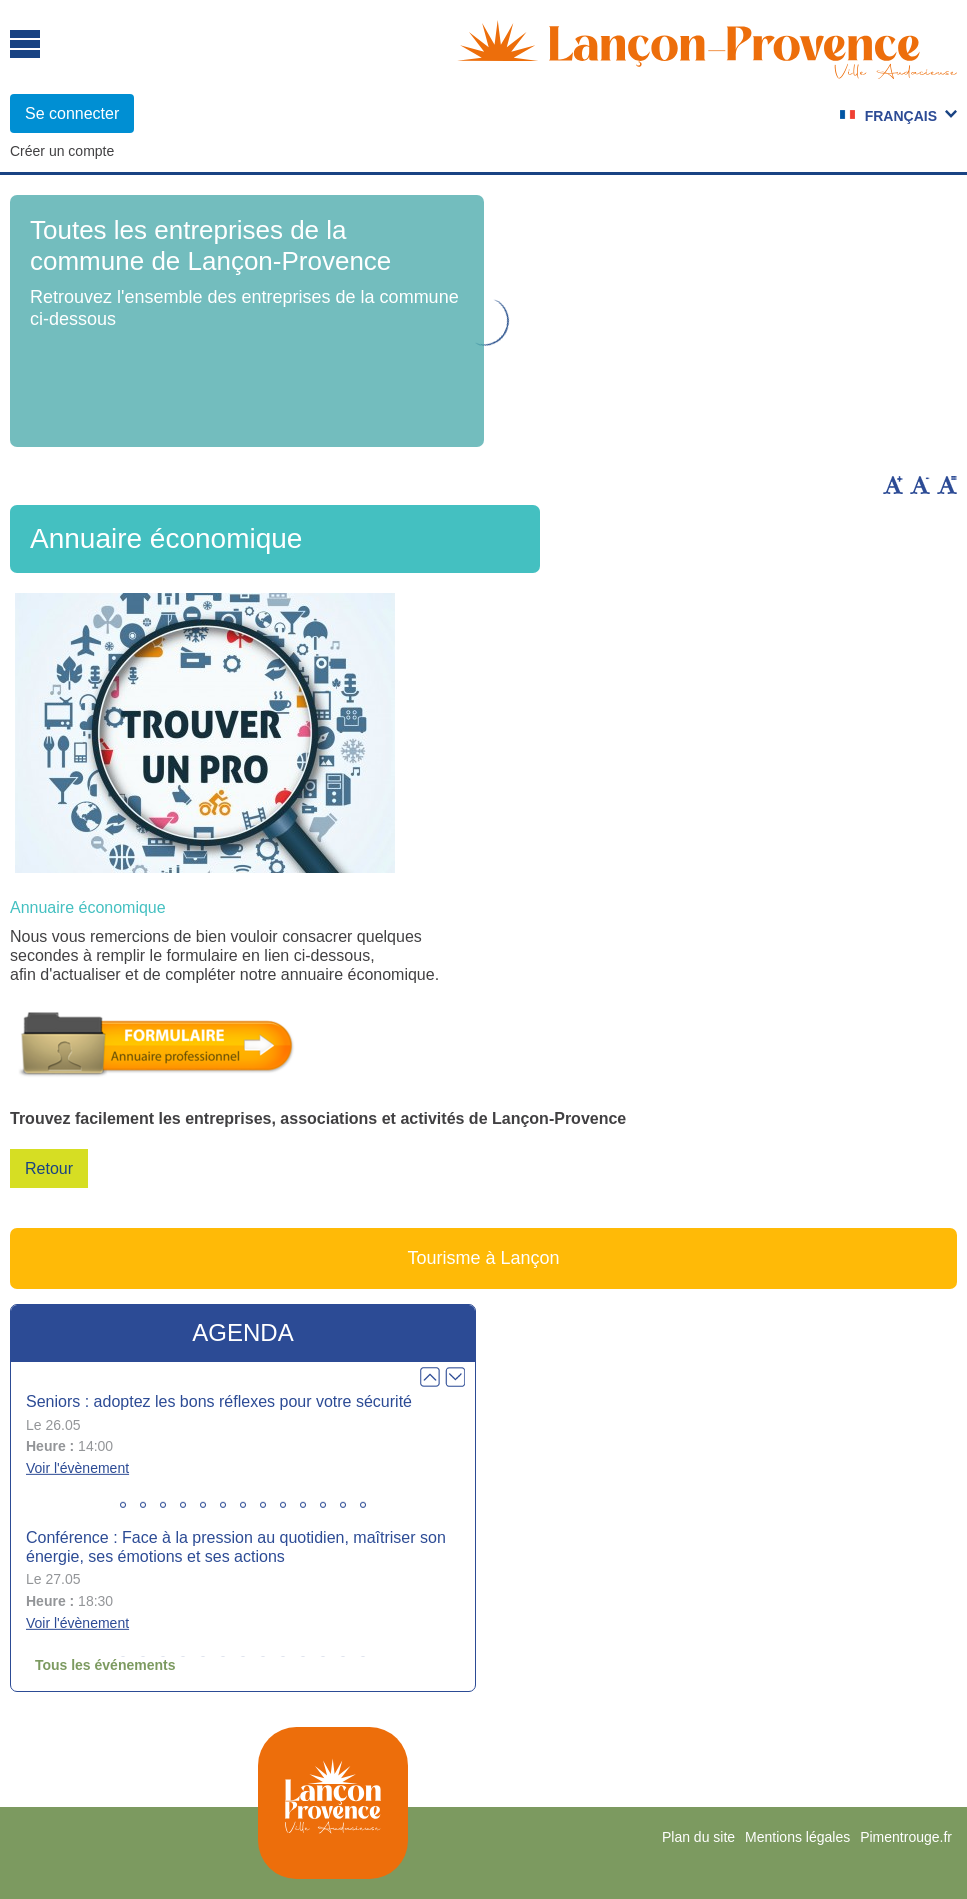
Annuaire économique (88, 907)
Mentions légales (797, 1837)
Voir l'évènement (77, 1468)
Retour (49, 1168)
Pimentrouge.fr (906, 1837)
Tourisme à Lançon (483, 1258)
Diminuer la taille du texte (920, 485)
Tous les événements (105, 1665)
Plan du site (698, 1837)
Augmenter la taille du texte (893, 485)
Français (901, 116)
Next (455, 1377)
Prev (430, 1377)
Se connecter (72, 113)
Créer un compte (62, 151)
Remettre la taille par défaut (947, 485)
